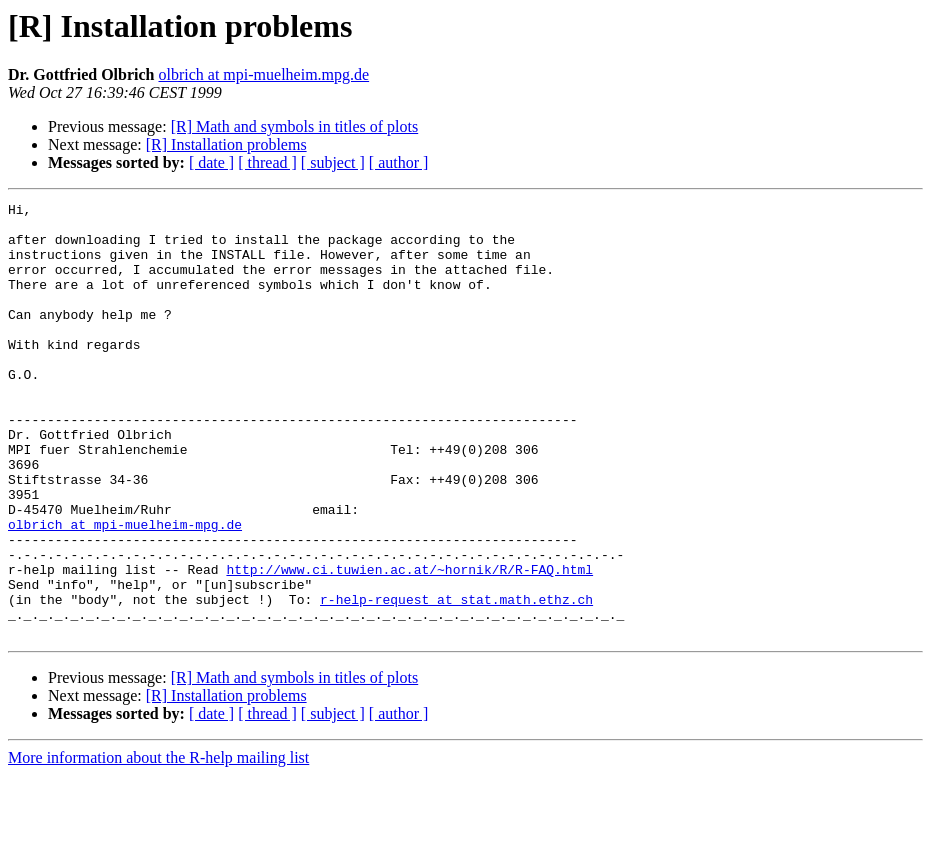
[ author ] (399, 162)
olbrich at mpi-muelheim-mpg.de (125, 590)
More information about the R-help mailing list (158, 844)
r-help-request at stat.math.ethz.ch (456, 680)
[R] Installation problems (226, 144)
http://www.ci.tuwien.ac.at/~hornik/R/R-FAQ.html (409, 644)
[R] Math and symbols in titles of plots (295, 126)
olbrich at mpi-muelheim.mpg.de (264, 74)
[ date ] (211, 162)
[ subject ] (333, 162)
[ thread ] (267, 162)
